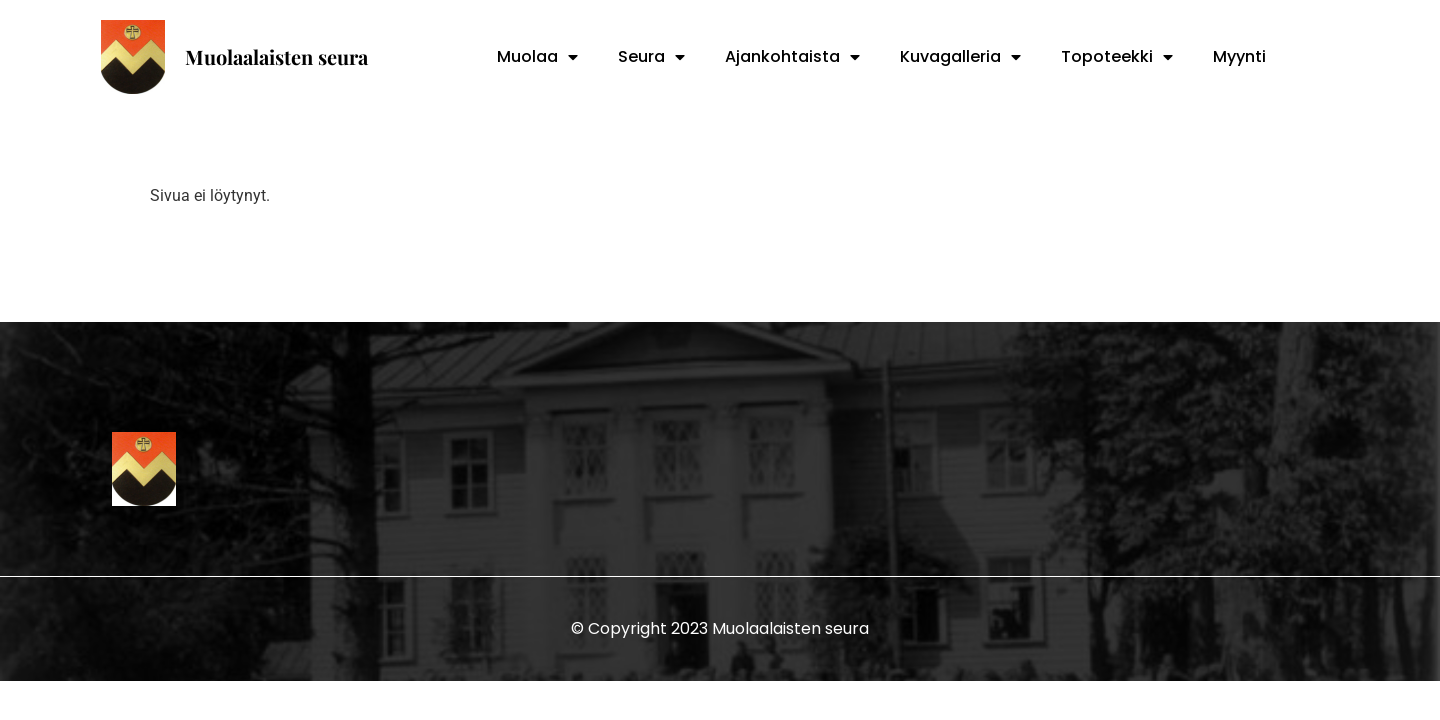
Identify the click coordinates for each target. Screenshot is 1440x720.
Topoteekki (1117, 57)
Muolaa (537, 57)
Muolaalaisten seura (276, 56)
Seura (651, 57)
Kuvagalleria (960, 57)
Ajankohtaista (792, 57)
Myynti (1239, 56)
